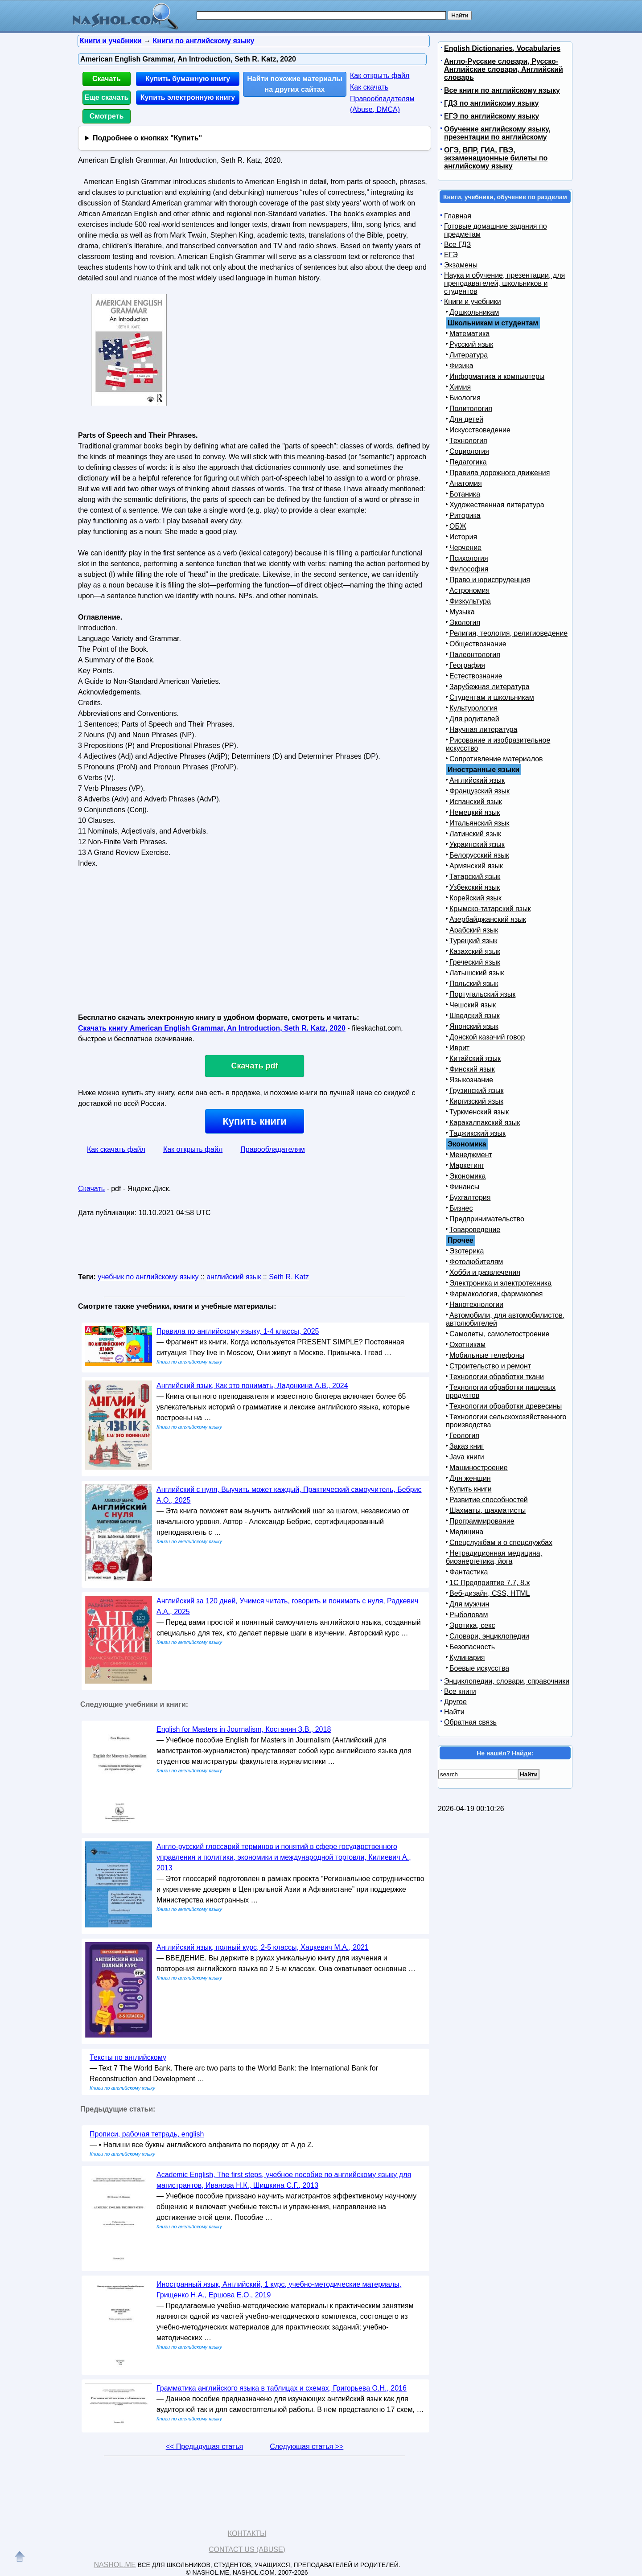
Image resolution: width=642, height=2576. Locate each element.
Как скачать (369, 87)
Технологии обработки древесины (505, 1406)
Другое (455, 1701)
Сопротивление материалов (496, 759)
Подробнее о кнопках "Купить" (147, 138)
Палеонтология (474, 654)
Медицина (466, 1532)
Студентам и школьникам (491, 697)
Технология (468, 440)
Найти (454, 1712)
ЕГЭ (451, 255)
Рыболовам (468, 1615)
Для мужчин (469, 1604)
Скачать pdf (254, 1065)
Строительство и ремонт (490, 1366)
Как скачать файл (116, 1149)
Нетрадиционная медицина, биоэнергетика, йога (494, 1557)
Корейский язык (475, 898)
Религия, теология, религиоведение (508, 633)
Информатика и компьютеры (496, 376)
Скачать (106, 78)
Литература (468, 355)
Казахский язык (474, 951)
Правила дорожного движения (499, 473)
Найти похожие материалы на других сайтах (294, 84)
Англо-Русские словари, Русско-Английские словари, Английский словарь (503, 69)
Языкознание (471, 1080)
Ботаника (464, 494)
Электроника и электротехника (500, 1283)
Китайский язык (475, 1058)
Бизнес (461, 1208)
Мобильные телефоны (486, 1355)
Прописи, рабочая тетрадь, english (147, 2134)
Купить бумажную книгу (187, 78)
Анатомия (465, 483)
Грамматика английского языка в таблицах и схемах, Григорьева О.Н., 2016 (281, 2388)
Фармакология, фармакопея (496, 1294)
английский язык (233, 1277)
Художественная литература (496, 505)
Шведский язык (474, 1015)
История (463, 537)
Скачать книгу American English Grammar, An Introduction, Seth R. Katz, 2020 (212, 1028)
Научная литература (483, 729)
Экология (464, 622)
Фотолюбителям (476, 1261)
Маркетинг (466, 1165)
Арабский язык (473, 930)
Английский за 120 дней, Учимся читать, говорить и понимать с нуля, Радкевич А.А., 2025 (287, 1606)
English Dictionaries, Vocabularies (502, 48)
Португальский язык (482, 994)
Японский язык (473, 1026)
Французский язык (479, 791)
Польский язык (473, 983)
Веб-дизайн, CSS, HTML (489, 1593)
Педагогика (468, 462)
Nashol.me (115, 2564)
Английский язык (477, 780)
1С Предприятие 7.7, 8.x (489, 1582)
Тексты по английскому (128, 2057)
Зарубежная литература (489, 686)
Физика (461, 366)
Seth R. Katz (289, 1277)
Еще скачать (107, 97)
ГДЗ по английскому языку (491, 103)
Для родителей (474, 719)
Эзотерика (466, 1251)
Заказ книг (466, 1446)
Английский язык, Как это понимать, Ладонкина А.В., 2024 (252, 1385)
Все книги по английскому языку (502, 90)
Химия (460, 387)
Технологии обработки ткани (496, 1376)
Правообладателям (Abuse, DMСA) (382, 104)
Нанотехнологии (476, 1304)
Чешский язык (472, 1005)
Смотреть (107, 116)
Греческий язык (474, 962)
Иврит (459, 1048)
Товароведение (474, 1229)
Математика (469, 333)
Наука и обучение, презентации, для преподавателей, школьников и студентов (504, 283)
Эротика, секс (472, 1625)
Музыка (462, 612)
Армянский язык (476, 866)
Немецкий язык (474, 812)
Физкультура (470, 601)
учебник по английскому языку (148, 1277)
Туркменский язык (479, 1112)
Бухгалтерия (469, 1197)
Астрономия (469, 590)
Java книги (466, 1457)
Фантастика (468, 1572)
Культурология (473, 708)
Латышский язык (476, 973)
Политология (470, 408)
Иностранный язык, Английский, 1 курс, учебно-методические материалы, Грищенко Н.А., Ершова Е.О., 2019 (278, 2289)
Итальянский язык (479, 823)
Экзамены (460, 265)
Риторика (465, 515)
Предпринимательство (486, 1219)
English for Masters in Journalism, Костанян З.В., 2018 (243, 1729)
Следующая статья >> (306, 2446)
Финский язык (472, 1069)
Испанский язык (475, 801)
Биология (465, 398)
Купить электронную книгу (187, 97)
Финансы (464, 1187)
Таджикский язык (477, 1133)
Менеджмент (470, 1155)
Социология (469, 451)
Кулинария (467, 1657)
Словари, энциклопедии (489, 1636)
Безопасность (472, 1647)
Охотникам (467, 1344)
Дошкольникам (474, 312)
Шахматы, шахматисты (487, 1510)
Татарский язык (474, 876)
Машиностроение (478, 1467)
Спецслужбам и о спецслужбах (500, 1542)
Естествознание (475, 676)
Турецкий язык (473, 941)
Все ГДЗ (457, 244)
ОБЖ (457, 526)
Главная (457, 216)
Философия (468, 569)
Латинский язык (475, 834)
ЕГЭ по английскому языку (491, 116)
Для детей (466, 419)
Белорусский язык (479, 855)
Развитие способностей (488, 1500)
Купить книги (254, 1121)
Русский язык (471, 344)
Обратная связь (470, 1722)
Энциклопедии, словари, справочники (506, 1681)
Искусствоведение (479, 430)
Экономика (467, 1176)
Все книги (460, 1691)
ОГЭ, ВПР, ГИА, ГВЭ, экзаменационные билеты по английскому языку (495, 158)
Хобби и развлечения (484, 1272)
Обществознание (477, 644)
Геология (464, 1435)
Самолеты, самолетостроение (499, 1334)
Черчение (465, 547)
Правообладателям (272, 1149)
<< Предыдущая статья (204, 2446)
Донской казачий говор (487, 1037)
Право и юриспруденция (489, 579)
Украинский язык (477, 844)
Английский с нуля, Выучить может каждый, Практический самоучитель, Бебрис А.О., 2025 (289, 1495)
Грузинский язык (476, 1090)
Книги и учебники (472, 301)
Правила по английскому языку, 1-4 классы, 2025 (237, 1331)
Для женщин (470, 1478)
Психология (468, 558)
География (467, 665)
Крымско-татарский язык (490, 908)
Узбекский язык (474, 887)
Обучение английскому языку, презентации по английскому (497, 133)
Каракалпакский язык (484, 1122)
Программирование (481, 1521)
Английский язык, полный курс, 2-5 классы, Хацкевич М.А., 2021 (262, 1947)
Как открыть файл (379, 75)
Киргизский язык (476, 1101)
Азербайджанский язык (487, 919)
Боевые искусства (479, 1668)
